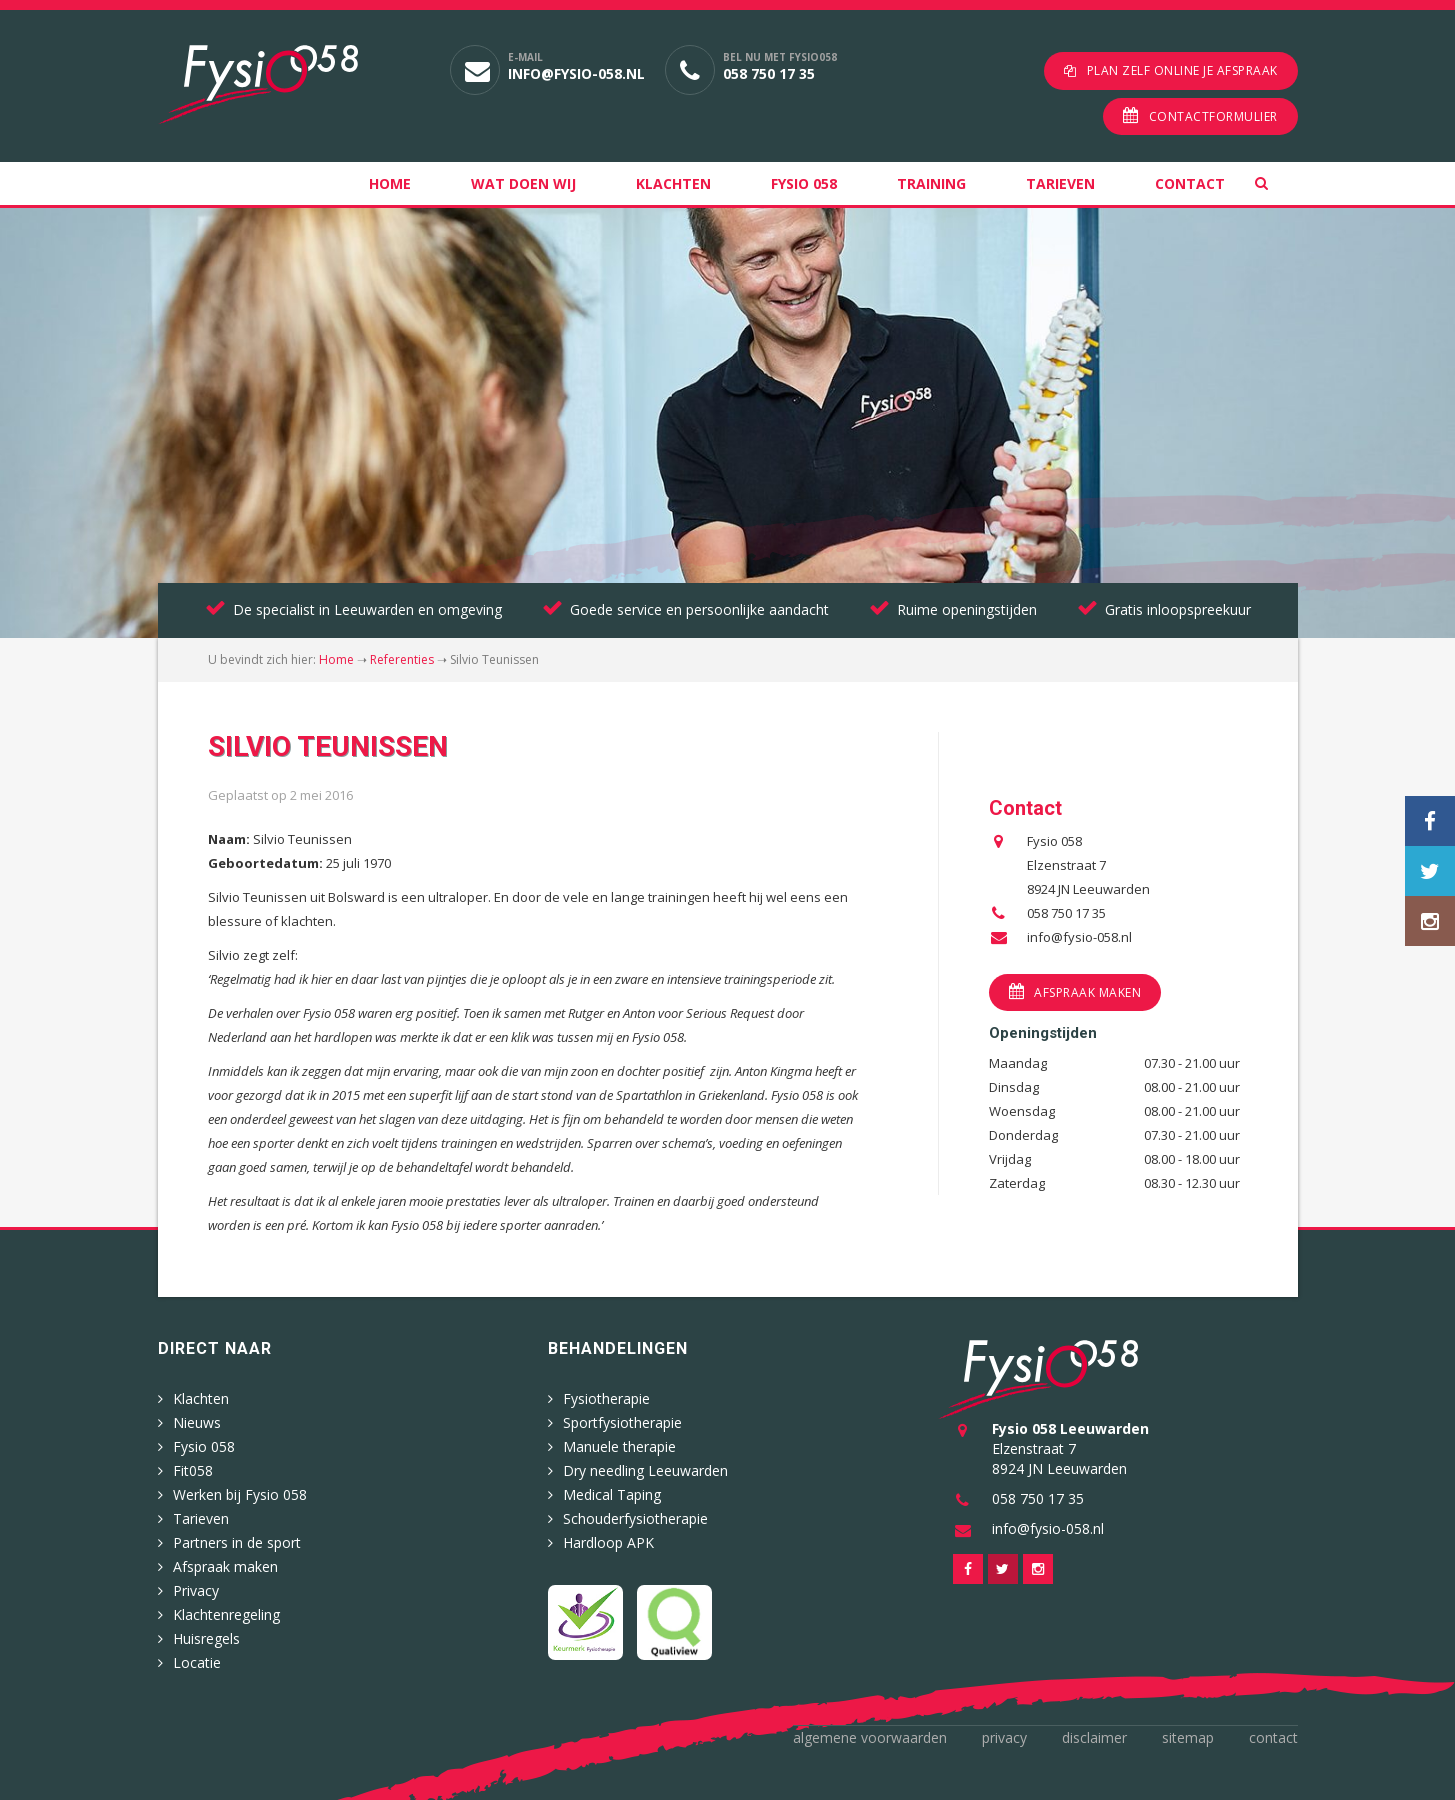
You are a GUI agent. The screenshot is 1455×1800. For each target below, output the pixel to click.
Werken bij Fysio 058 (240, 1494)
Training (931, 183)
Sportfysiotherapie (622, 1422)
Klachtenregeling (226, 1614)
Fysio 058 (804, 183)
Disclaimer (1094, 1737)
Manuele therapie (619, 1446)
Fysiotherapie (606, 1398)
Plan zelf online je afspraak (1182, 70)
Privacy (196, 1590)
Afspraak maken (1087, 992)
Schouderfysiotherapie (635, 1518)
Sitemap (1188, 1737)
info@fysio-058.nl (576, 73)
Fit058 (193, 1470)
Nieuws (197, 1422)
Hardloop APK (608, 1542)
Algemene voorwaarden (870, 1737)
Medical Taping (612, 1494)
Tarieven (1060, 183)
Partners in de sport (237, 1542)
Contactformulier (1213, 116)
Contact (1190, 183)
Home (390, 183)
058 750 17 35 (769, 73)
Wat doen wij (523, 183)
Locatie (197, 1662)
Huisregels (206, 1638)
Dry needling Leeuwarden (645, 1470)
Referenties (402, 659)
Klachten (673, 183)
